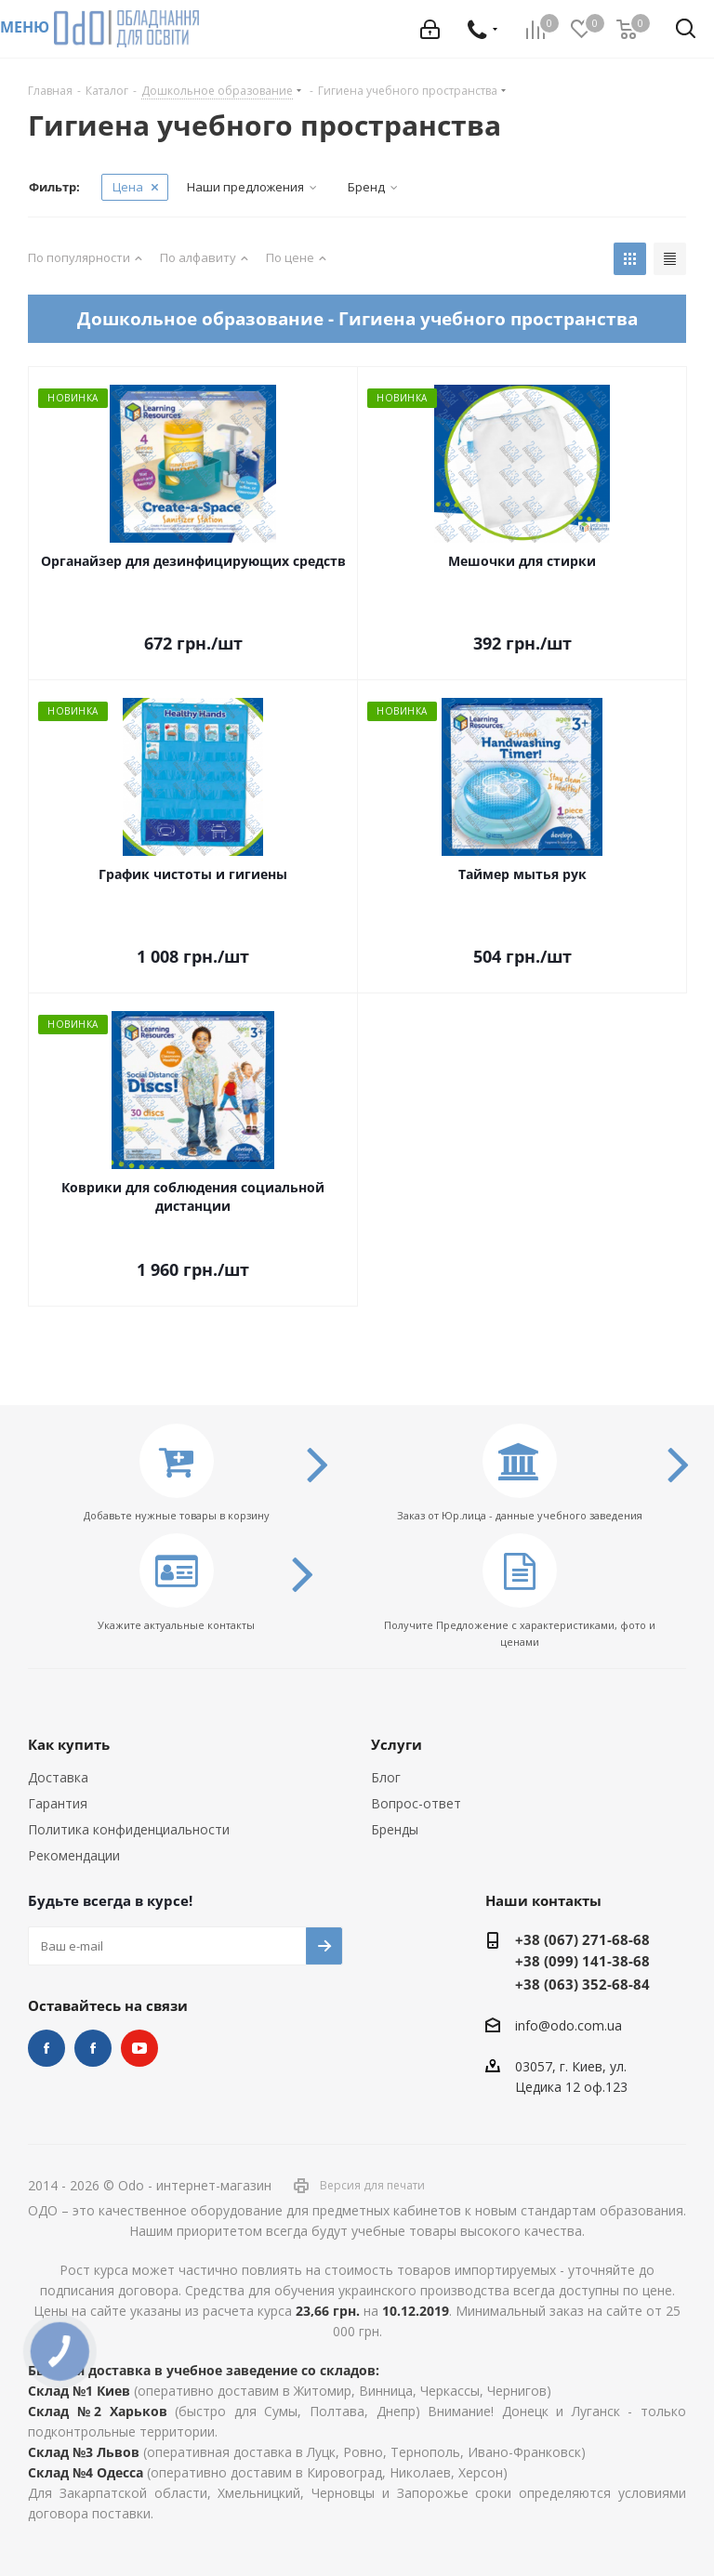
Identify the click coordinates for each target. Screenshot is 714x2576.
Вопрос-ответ (416, 1803)
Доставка (58, 1777)
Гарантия (57, 1803)
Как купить (69, 1744)
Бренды (394, 1829)
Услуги (396, 1744)
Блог (386, 1777)
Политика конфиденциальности (129, 1829)
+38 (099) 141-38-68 (582, 1961)
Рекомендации (74, 1855)
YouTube (139, 2048)
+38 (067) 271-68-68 (582, 1939)
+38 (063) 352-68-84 (582, 1984)
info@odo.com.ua (568, 2025)
